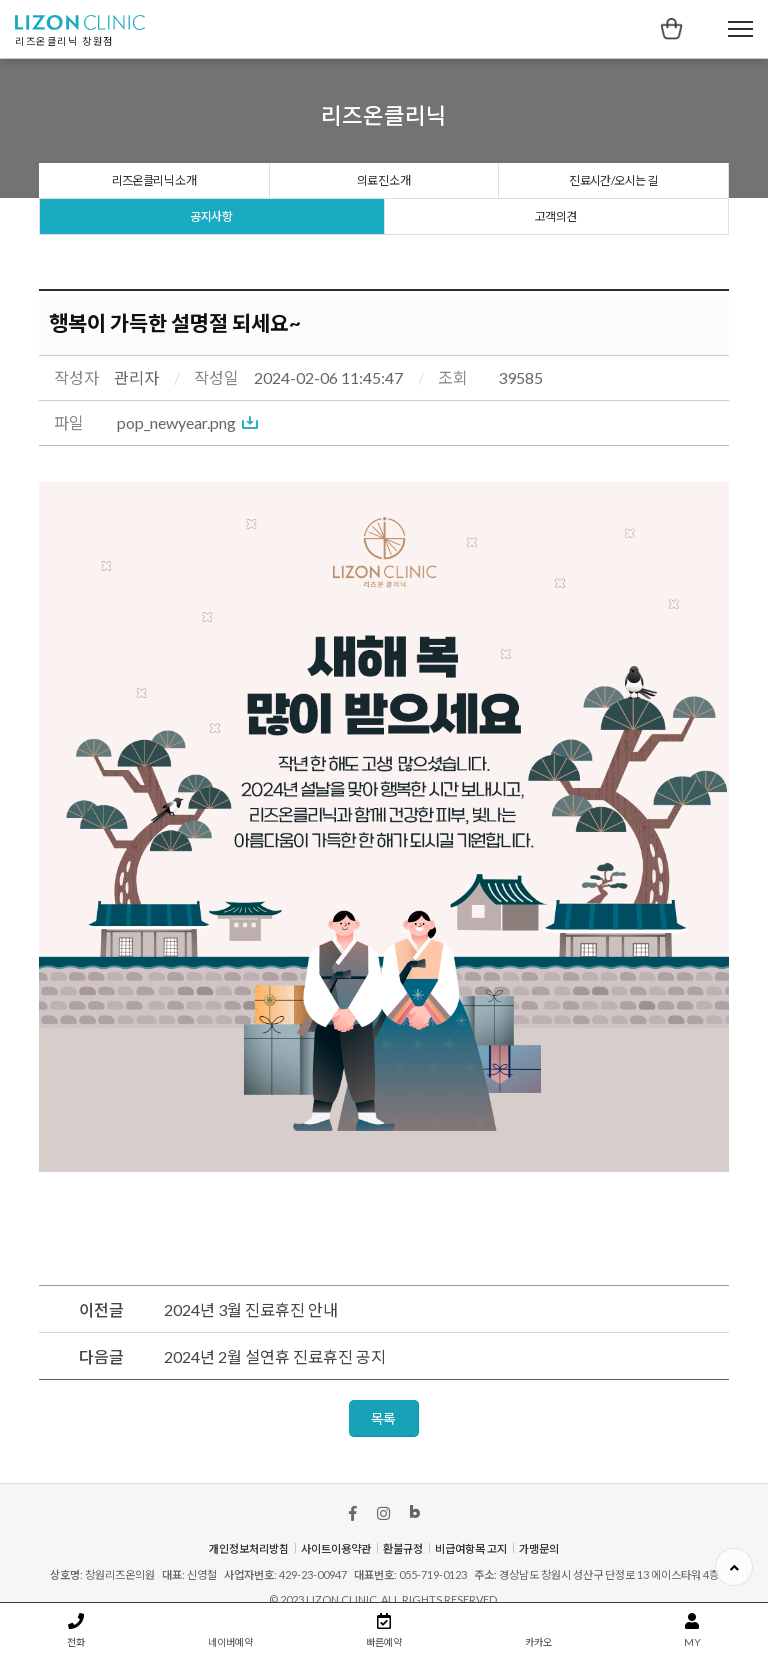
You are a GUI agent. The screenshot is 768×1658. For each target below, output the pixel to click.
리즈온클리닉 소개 (154, 180)
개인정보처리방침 (249, 1548)
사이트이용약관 (336, 1548)
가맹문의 (539, 1548)
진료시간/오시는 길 (613, 180)
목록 (383, 1418)
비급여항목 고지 (471, 1548)
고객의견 (556, 216)
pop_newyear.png (176, 422)
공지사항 (211, 216)
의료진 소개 (383, 180)
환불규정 (403, 1548)
